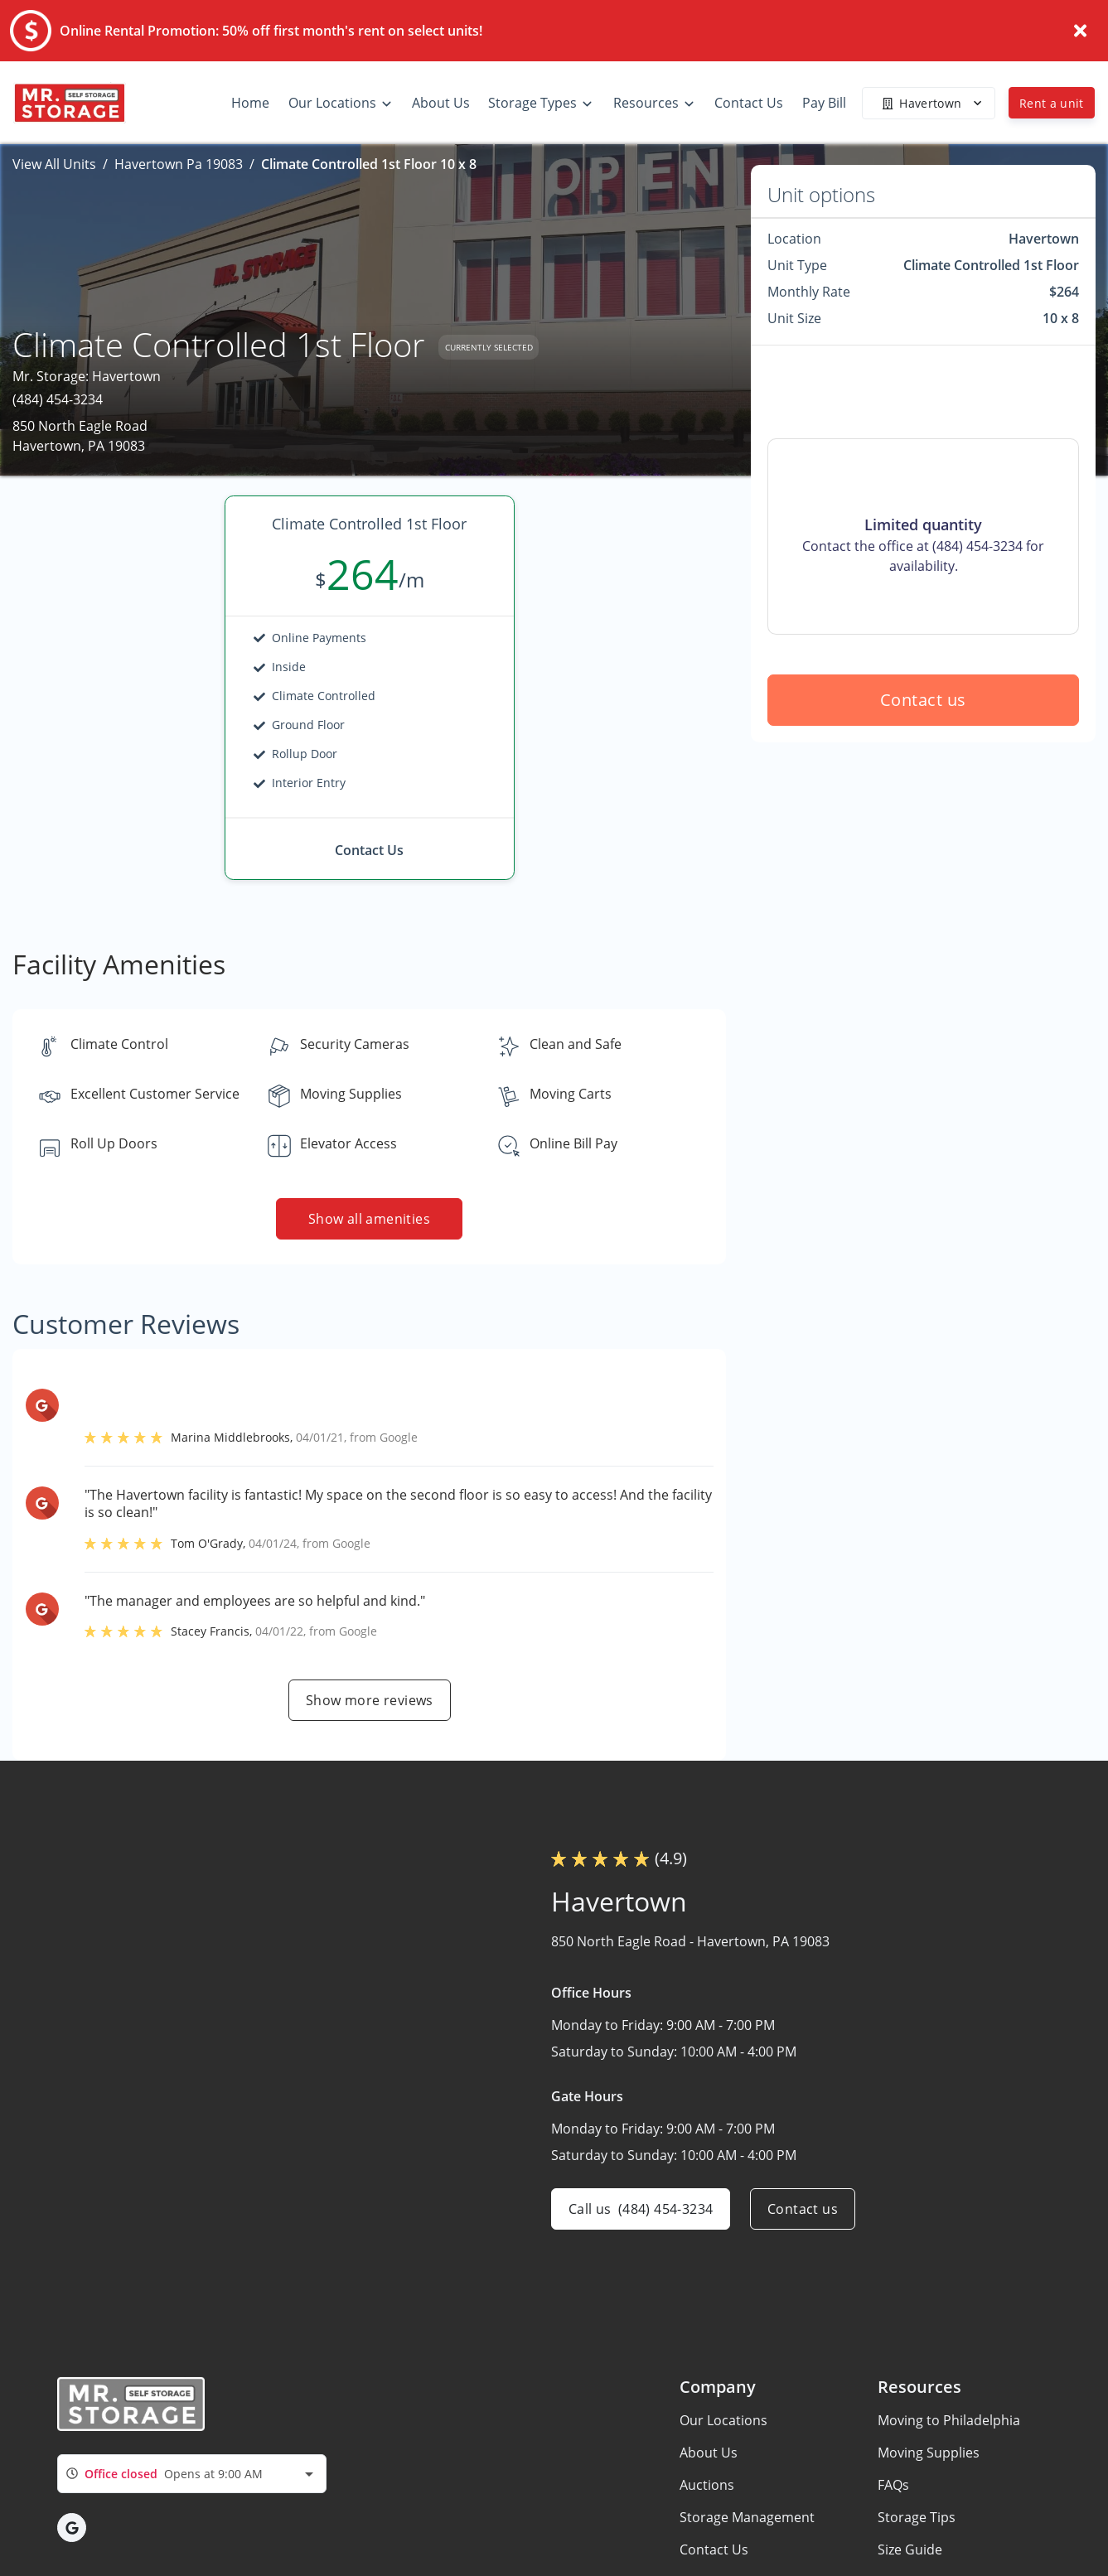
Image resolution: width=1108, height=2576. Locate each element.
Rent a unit (1051, 103)
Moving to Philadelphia (949, 2420)
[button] (71, 2527)
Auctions (707, 2485)
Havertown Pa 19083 (178, 164)
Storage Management (747, 2517)
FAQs (893, 2485)
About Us (709, 2452)
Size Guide (910, 2549)
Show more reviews (369, 1700)
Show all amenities (369, 1219)
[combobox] (192, 2473)
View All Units (54, 164)
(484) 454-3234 (57, 399)
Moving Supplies (929, 2452)
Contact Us (714, 2549)
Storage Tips (917, 2517)
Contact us (923, 700)
